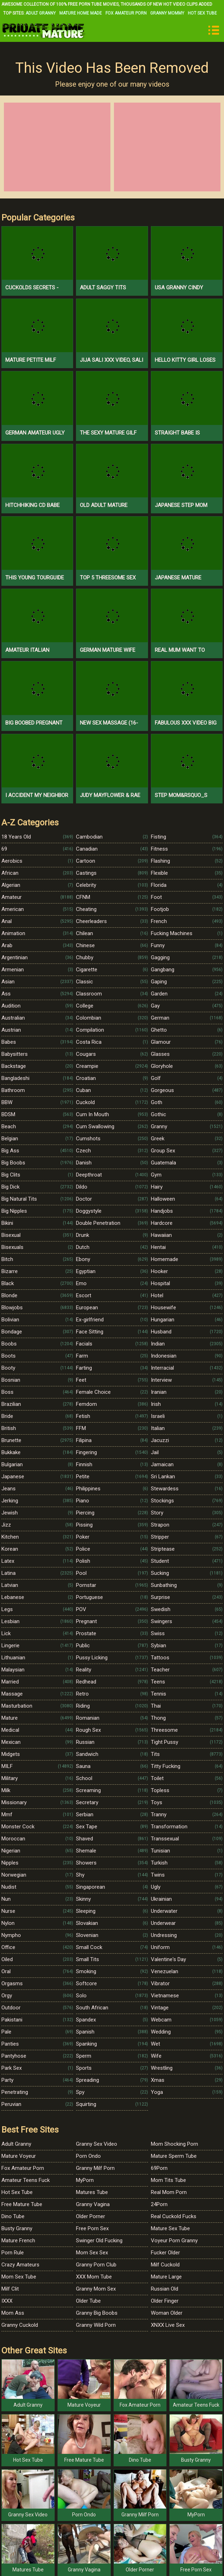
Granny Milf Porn (95, 2168)
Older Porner (90, 2216)
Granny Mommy (167, 13)
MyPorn (85, 2180)
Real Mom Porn (169, 2192)
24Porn (159, 2204)
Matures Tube (92, 2192)
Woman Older (166, 2313)
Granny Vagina (93, 2204)
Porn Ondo (88, 2156)
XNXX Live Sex (168, 2325)
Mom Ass (12, 2313)
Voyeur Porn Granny (174, 2240)
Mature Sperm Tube (174, 2156)
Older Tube (88, 2301)
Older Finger (165, 2301)
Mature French (18, 2240)
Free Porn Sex (92, 2228)
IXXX (6, 2301)
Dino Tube (12, 2216)
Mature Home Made (80, 13)
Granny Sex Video (96, 2144)
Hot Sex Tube (202, 13)
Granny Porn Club (96, 2264)
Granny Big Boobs (97, 2313)
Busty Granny (16, 2228)
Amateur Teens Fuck (25, 2180)
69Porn (159, 2168)
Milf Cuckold (165, 2264)
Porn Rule (12, 2252)
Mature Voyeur (18, 2156)
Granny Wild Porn (96, 2325)
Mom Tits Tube (168, 2180)
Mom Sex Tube (18, 2277)
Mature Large (166, 2277)
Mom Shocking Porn (174, 2144)
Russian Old (164, 2289)
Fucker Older (165, 2252)
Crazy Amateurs (20, 2264)
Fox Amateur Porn (126, 13)
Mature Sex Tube (170, 2228)
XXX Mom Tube (94, 2277)
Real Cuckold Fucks (173, 2216)
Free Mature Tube (21, 2204)
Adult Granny (41, 13)
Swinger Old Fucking (99, 2240)
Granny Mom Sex (96, 2289)
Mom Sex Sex (92, 2252)
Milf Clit (10, 2289)
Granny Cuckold (19, 2325)
